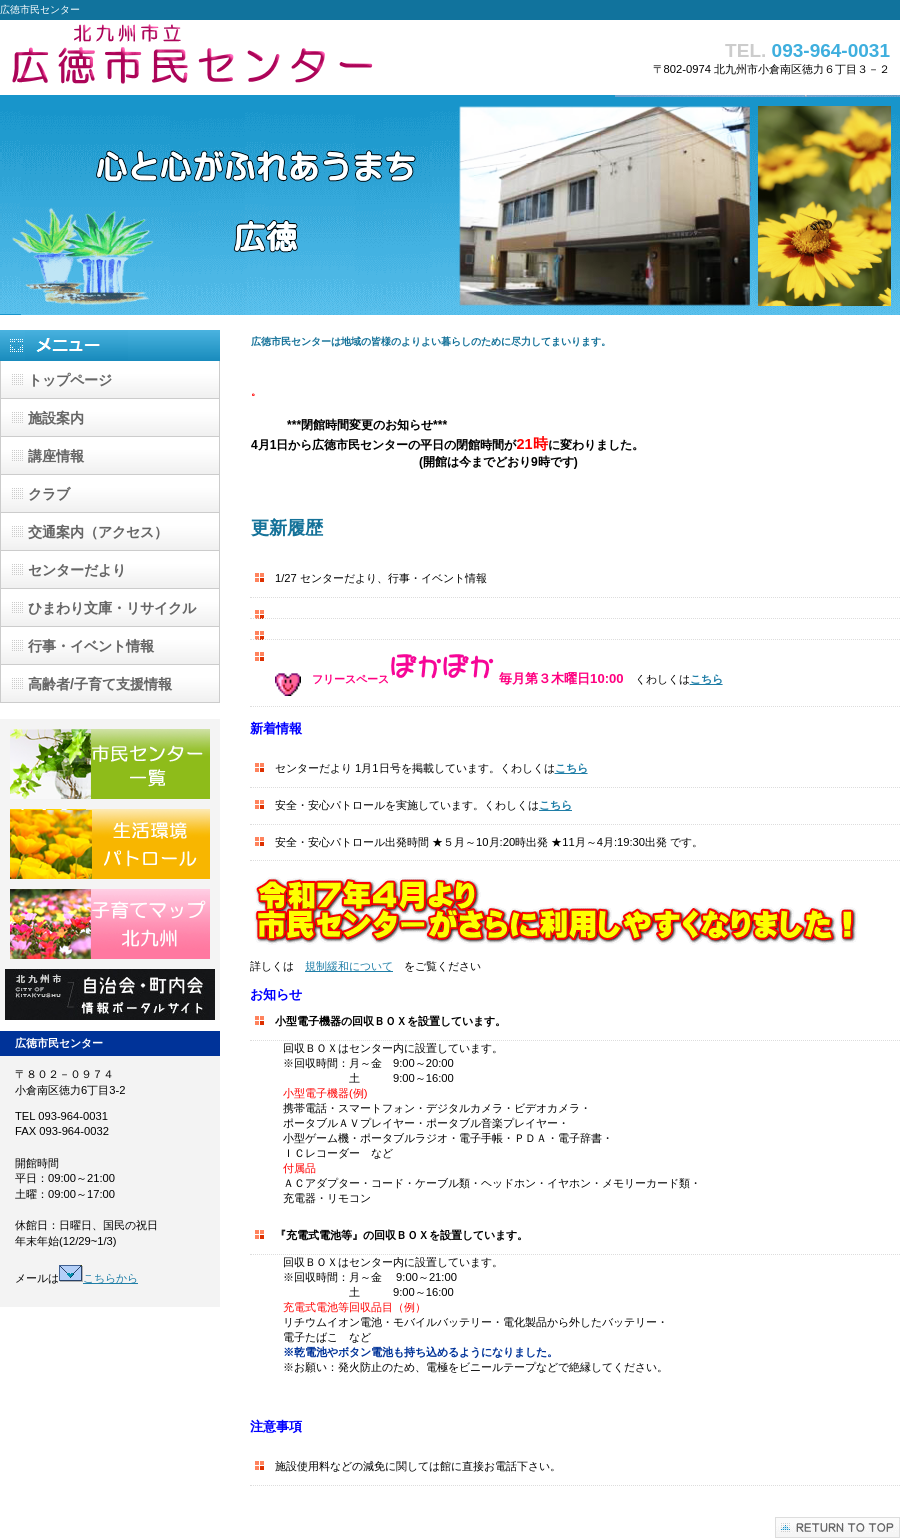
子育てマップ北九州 (110, 924)
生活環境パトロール (110, 844)
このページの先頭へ (837, 1527)
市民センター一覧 (110, 764)
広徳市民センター (200, 57)
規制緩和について (349, 966)
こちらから (98, 1278)
